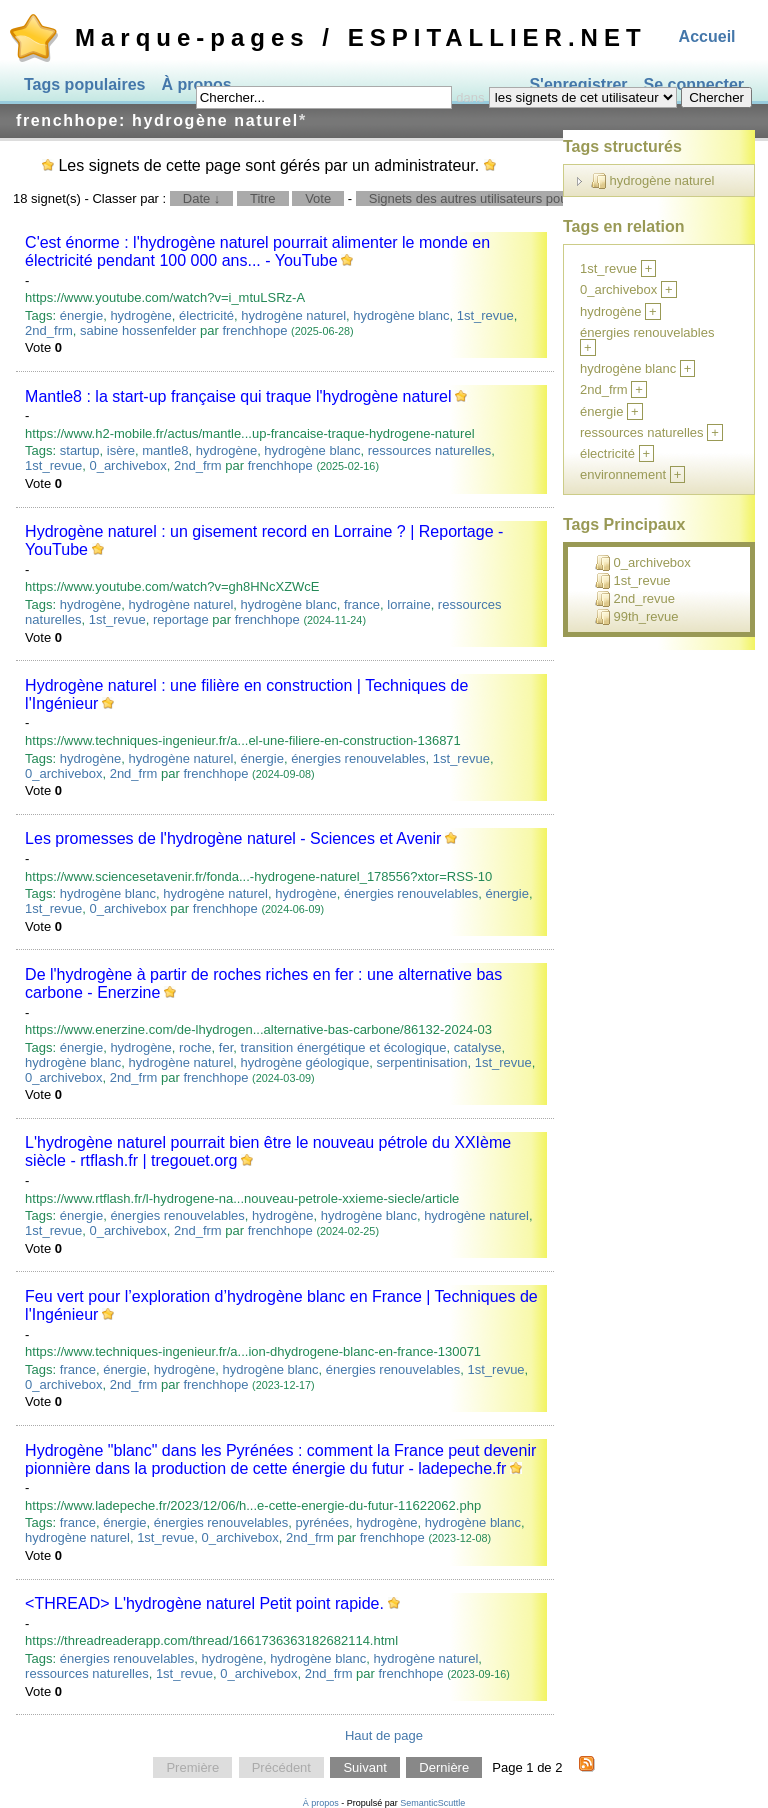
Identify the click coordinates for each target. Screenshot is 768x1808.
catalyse (478, 1047)
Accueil (707, 36)
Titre (263, 198)
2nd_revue (635, 599)
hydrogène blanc (401, 315)
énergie (81, 315)
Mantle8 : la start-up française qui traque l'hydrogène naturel (238, 396)
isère (121, 450)
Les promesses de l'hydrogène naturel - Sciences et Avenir (233, 838)
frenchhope (254, 330)
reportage (181, 619)
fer (226, 1047)
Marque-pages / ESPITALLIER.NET (361, 37)
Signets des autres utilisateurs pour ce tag (490, 198)
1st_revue (485, 315)
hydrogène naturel (293, 315)
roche (195, 1047)
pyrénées (321, 1522)
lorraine (408, 604)
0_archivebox (127, 465)
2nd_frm (49, 330)
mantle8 (165, 450)
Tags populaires (85, 84)
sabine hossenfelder (138, 330)
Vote (318, 198)
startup (80, 450)
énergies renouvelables (358, 758)
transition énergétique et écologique (344, 1047)
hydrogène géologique (305, 1062)
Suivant (364, 1767)
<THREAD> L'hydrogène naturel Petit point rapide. (204, 1603)
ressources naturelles (430, 450)
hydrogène (140, 315)
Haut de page (384, 1735)
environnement (623, 474)
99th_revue (637, 617)
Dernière (444, 1767)
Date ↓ (202, 198)
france (362, 604)
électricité (206, 315)
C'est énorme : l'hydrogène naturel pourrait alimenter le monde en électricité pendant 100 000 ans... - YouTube (257, 251)
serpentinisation (421, 1062)
